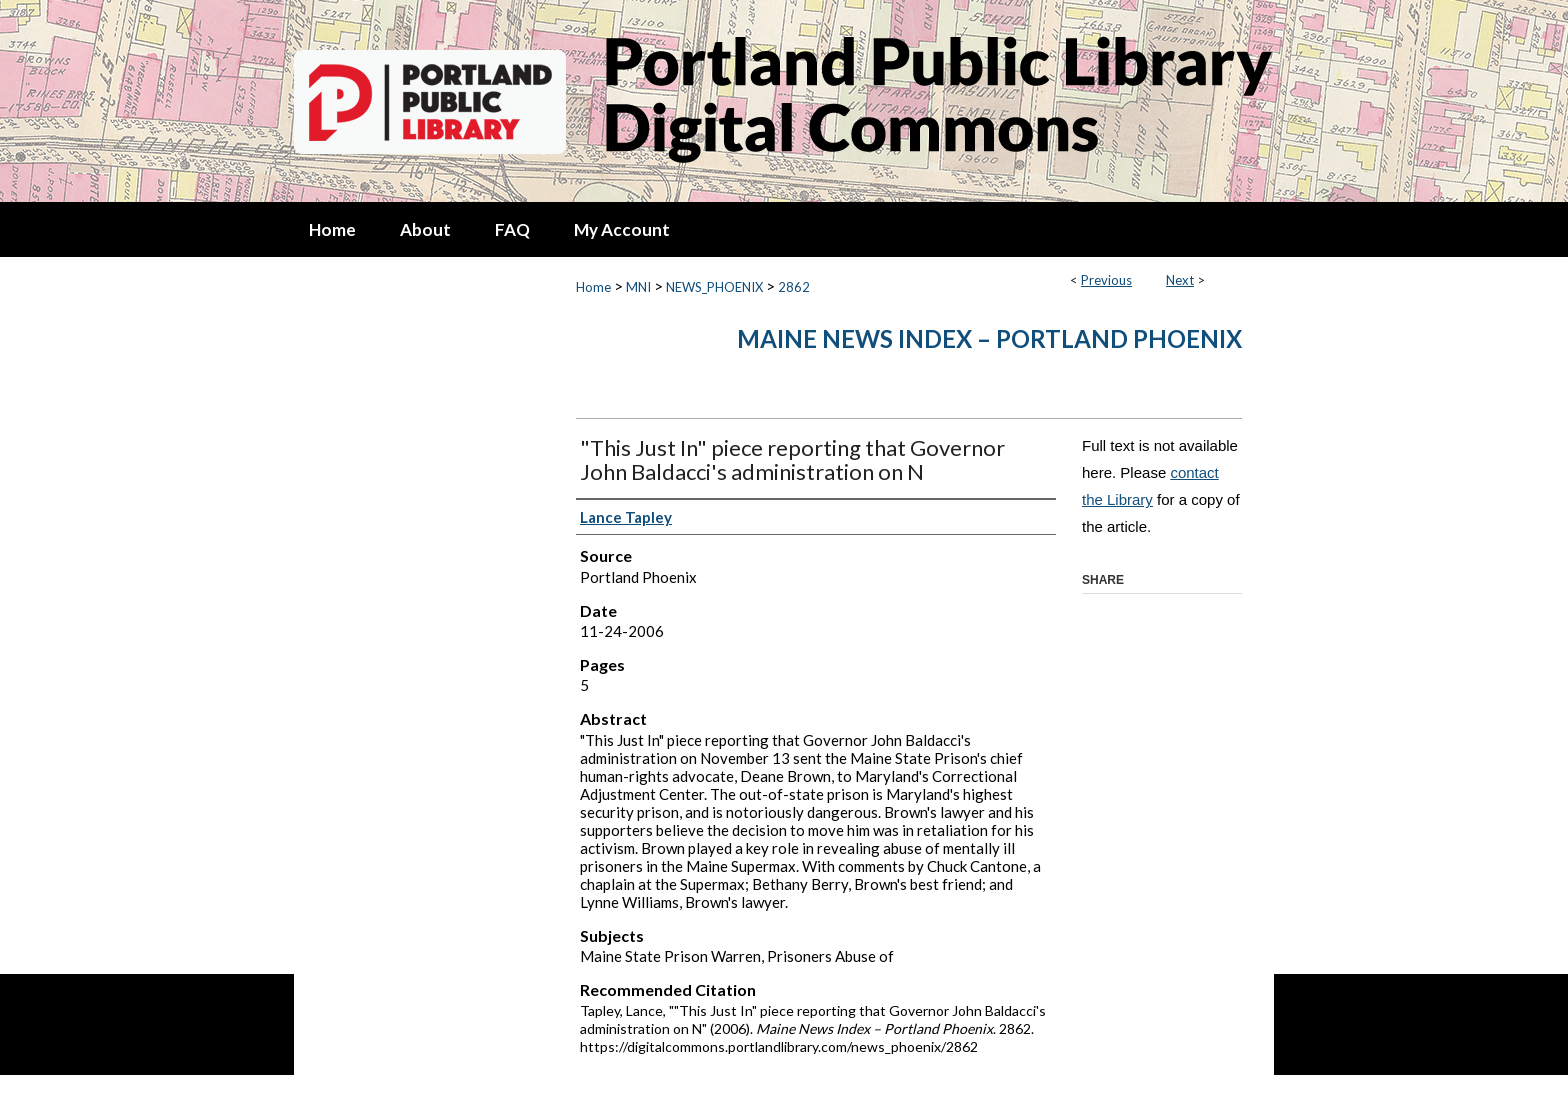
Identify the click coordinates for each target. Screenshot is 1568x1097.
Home (593, 287)
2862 (794, 287)
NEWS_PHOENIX (714, 287)
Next (1180, 280)
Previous (1106, 280)
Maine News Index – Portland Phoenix (989, 338)
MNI (638, 287)
